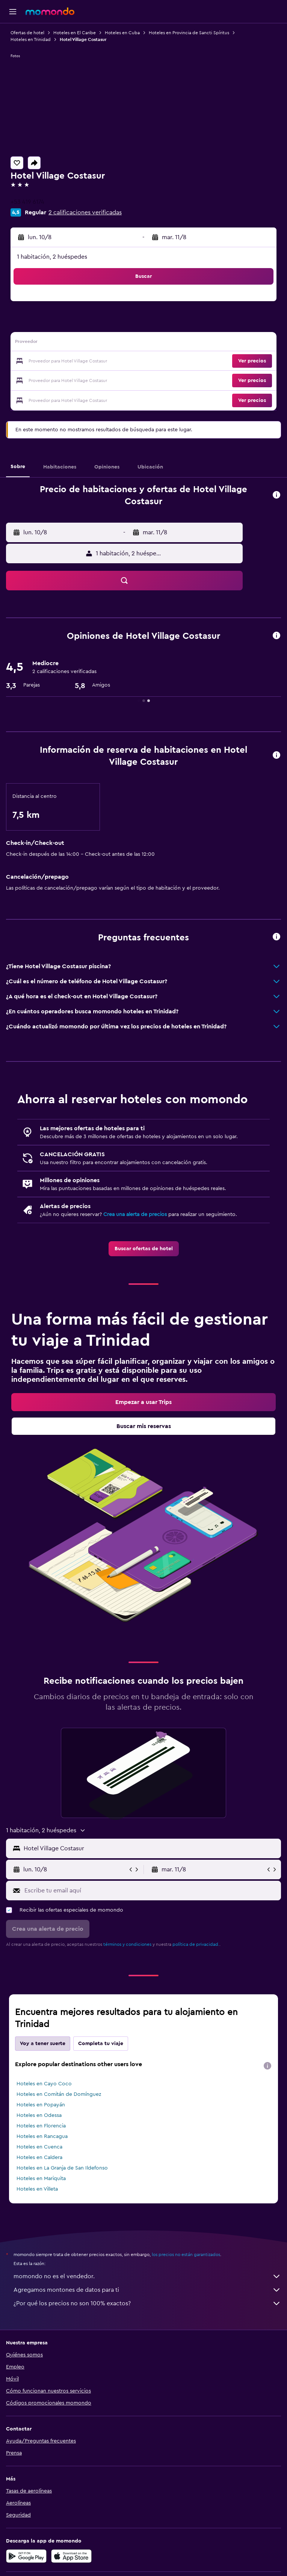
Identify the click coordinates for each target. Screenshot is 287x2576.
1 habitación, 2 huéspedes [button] (52, 257)
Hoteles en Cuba (122, 32)
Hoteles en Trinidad (31, 39)
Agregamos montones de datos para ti (147, 2289)
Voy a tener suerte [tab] (42, 2043)
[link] (144, 1248)
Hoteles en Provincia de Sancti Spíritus (189, 32)
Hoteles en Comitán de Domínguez (59, 2094)
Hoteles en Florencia (41, 2126)
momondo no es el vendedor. (147, 2276)
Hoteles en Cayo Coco (44, 2083)
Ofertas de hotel (27, 32)
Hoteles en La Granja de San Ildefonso (62, 2168)
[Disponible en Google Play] (26, 2556)
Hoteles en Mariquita (41, 2178)
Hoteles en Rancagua (42, 2136)
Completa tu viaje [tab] (100, 2043)
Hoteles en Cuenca (39, 2147)
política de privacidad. (195, 1944)
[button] (13, 11)
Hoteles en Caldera (39, 2157)
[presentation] (267, 2065)
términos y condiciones (127, 1944)
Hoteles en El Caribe (74, 32)
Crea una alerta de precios (135, 1214)
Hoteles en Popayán (41, 2104)
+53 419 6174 (27, 202)
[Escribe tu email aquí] (151, 1890)
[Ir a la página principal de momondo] (50, 11)
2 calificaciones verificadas (85, 212)
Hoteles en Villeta (37, 2189)
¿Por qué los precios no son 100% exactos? (147, 2303)
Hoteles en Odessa (39, 2115)
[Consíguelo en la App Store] (71, 2556)
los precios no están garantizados (186, 2254)
